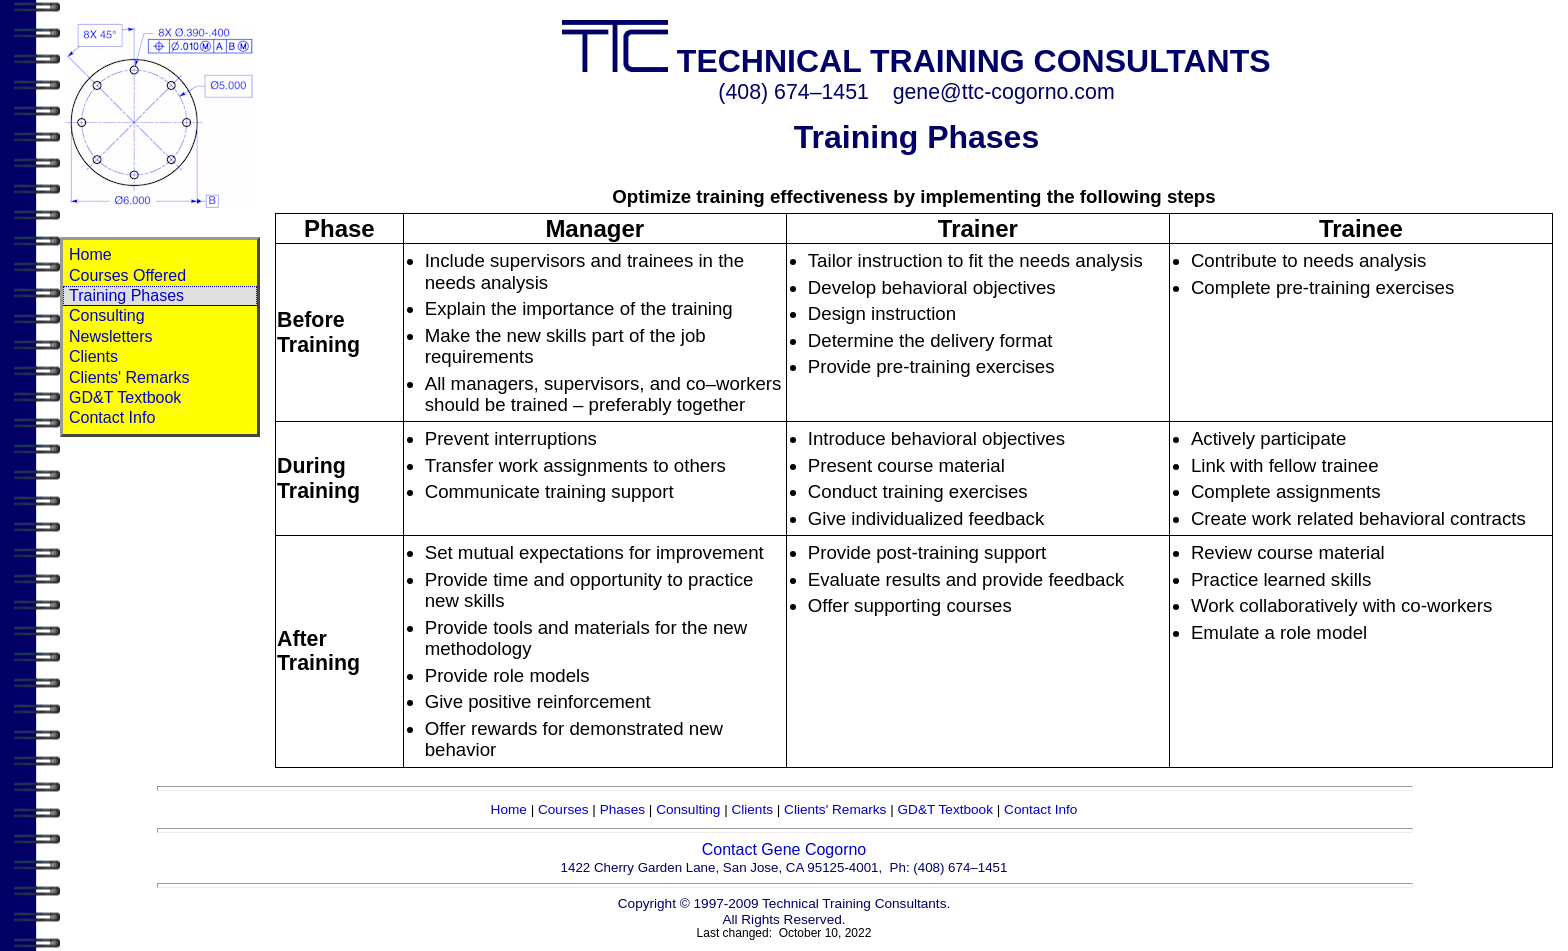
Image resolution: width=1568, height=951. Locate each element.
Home (90, 254)
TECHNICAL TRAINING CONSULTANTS (916, 61)
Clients (93, 356)
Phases (622, 809)
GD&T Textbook (125, 397)
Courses (563, 809)
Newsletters (111, 336)
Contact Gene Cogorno (784, 849)
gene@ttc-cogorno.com (1004, 92)
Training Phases (126, 295)
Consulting (107, 315)
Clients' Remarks (129, 377)
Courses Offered (127, 275)
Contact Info (112, 417)
